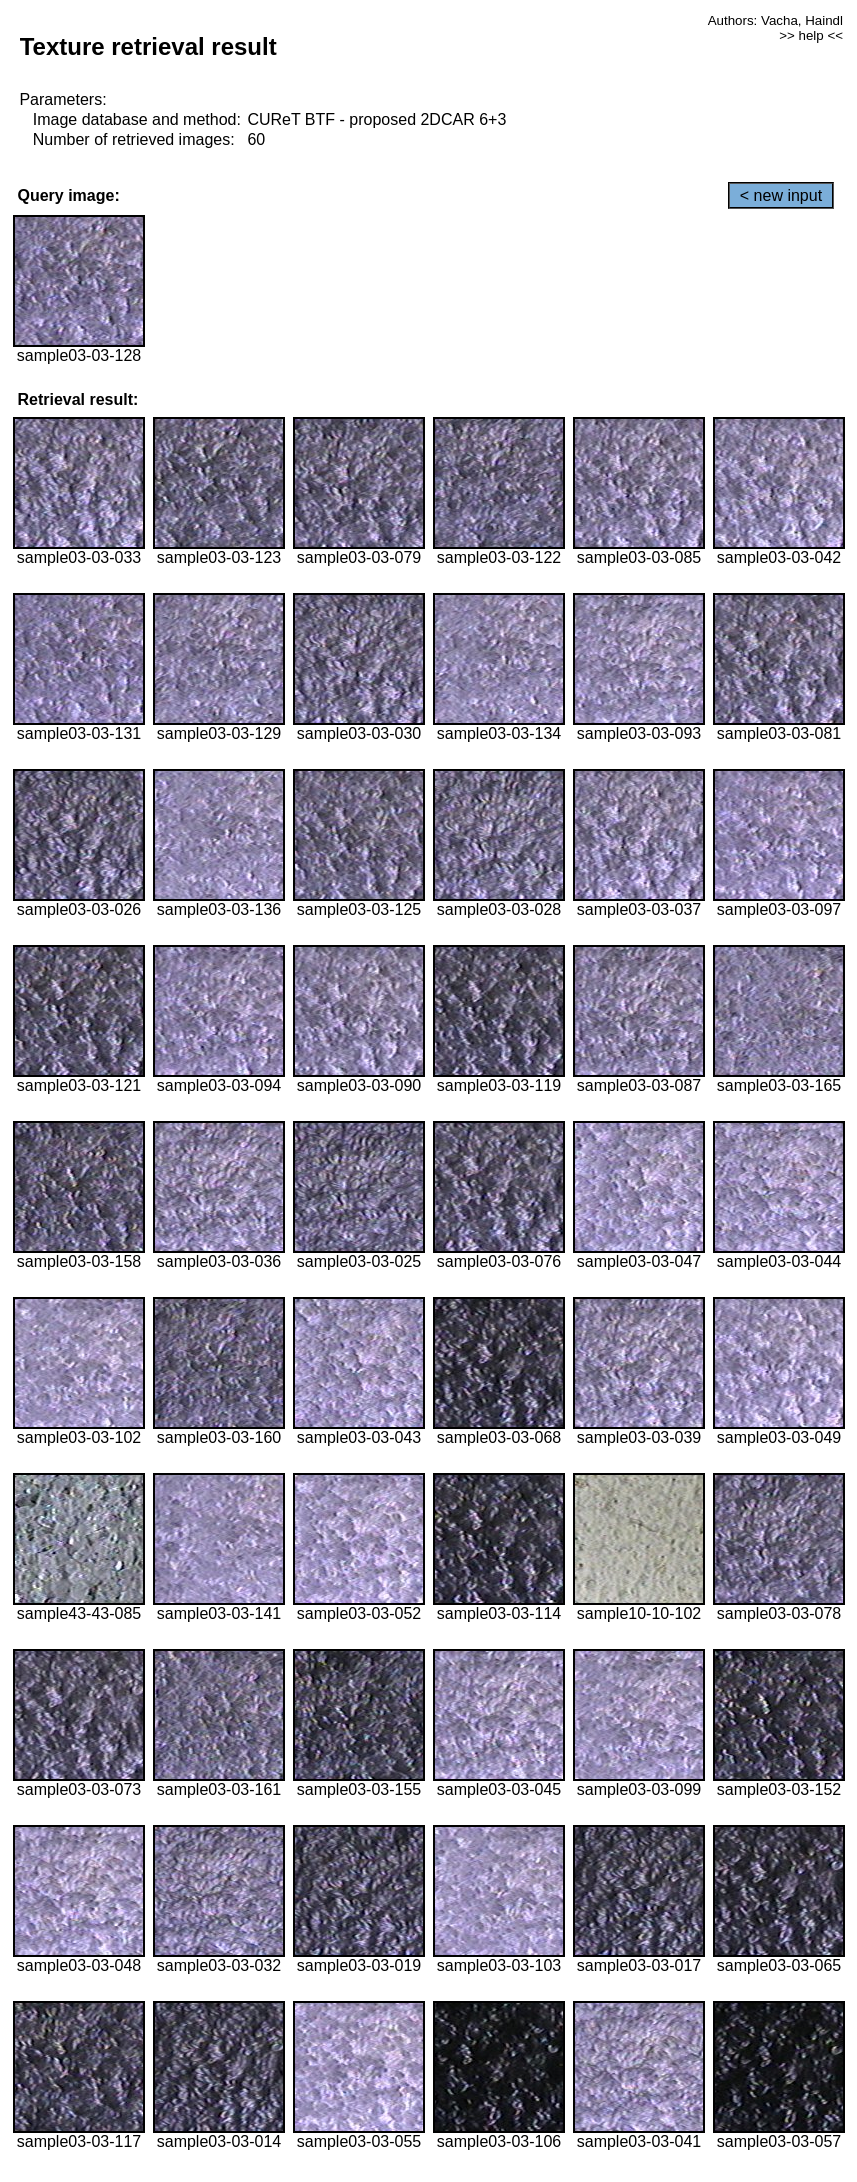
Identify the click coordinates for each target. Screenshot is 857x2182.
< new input (781, 195)
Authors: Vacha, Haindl (775, 20)
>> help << (811, 35)
